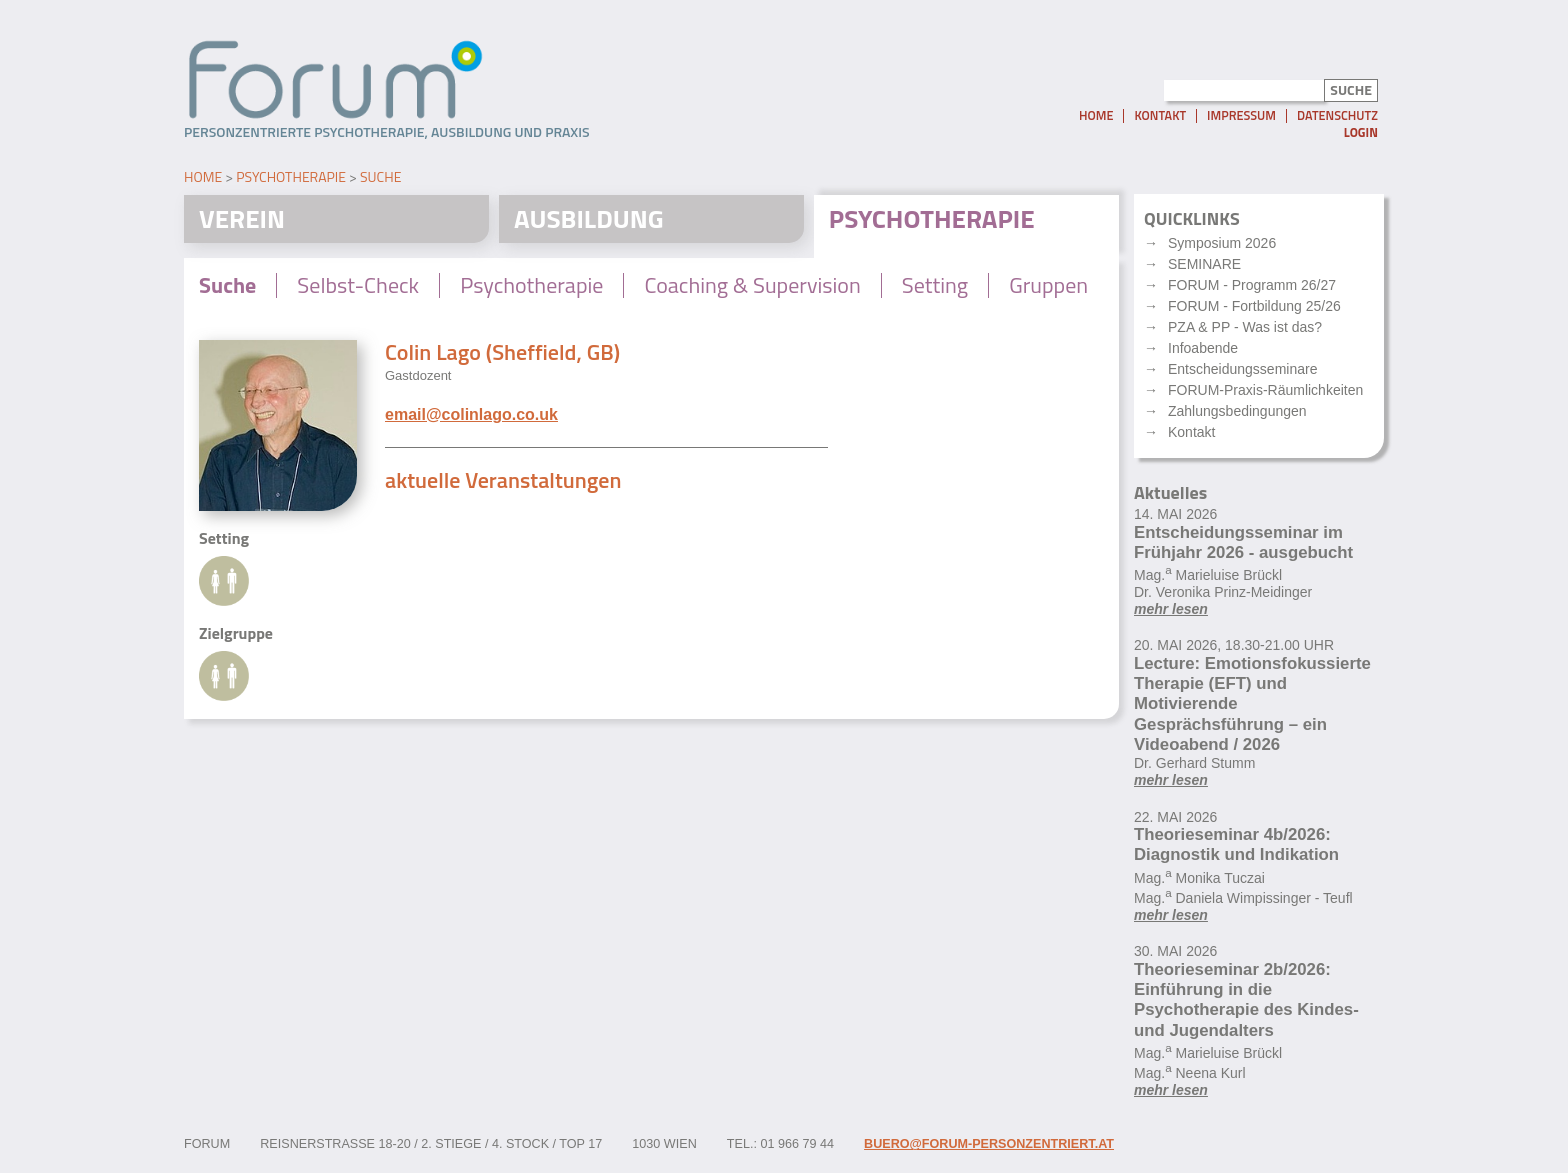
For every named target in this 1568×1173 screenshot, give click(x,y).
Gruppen (1048, 285)
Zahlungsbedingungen (1237, 411)
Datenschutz (1337, 116)
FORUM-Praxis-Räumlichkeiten (1265, 390)
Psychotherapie (291, 176)
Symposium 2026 (1222, 243)
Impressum (1241, 116)
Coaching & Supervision (752, 285)
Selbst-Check (358, 285)
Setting (935, 285)
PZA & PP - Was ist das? (1245, 327)
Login (1361, 132)
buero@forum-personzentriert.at (989, 1144)
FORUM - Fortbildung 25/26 (1254, 306)
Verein (242, 218)
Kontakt (1160, 116)
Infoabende (1203, 348)
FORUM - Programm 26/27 (1252, 285)
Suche (380, 176)
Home (1096, 116)
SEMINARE (1204, 264)
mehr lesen (1171, 609)
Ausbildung (589, 218)
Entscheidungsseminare (1242, 369)
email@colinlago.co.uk (471, 414)
